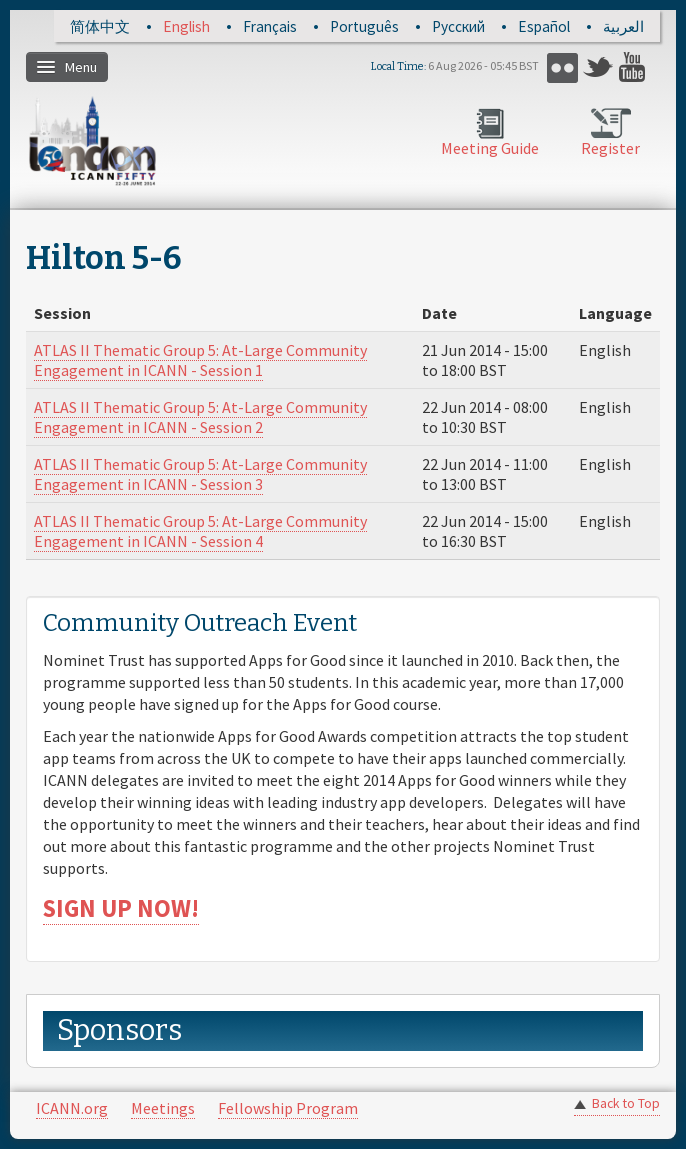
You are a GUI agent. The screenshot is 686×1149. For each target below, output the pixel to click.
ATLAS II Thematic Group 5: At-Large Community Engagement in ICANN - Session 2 (200, 417)
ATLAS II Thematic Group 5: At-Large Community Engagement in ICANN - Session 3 (200, 474)
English (186, 26)
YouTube (634, 67)
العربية (623, 26)
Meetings (163, 1108)
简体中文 (100, 26)
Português (364, 26)
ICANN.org (72, 1108)
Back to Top (626, 1103)
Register (610, 148)
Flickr (562, 67)
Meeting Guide (490, 148)
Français (270, 26)
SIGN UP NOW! (121, 908)
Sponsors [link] (119, 1030)
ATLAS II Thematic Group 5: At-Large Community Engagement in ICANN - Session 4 (200, 531)
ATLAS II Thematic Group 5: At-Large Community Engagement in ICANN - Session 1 (200, 360)
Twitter (598, 67)
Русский (458, 26)
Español (544, 26)
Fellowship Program (288, 1108)
